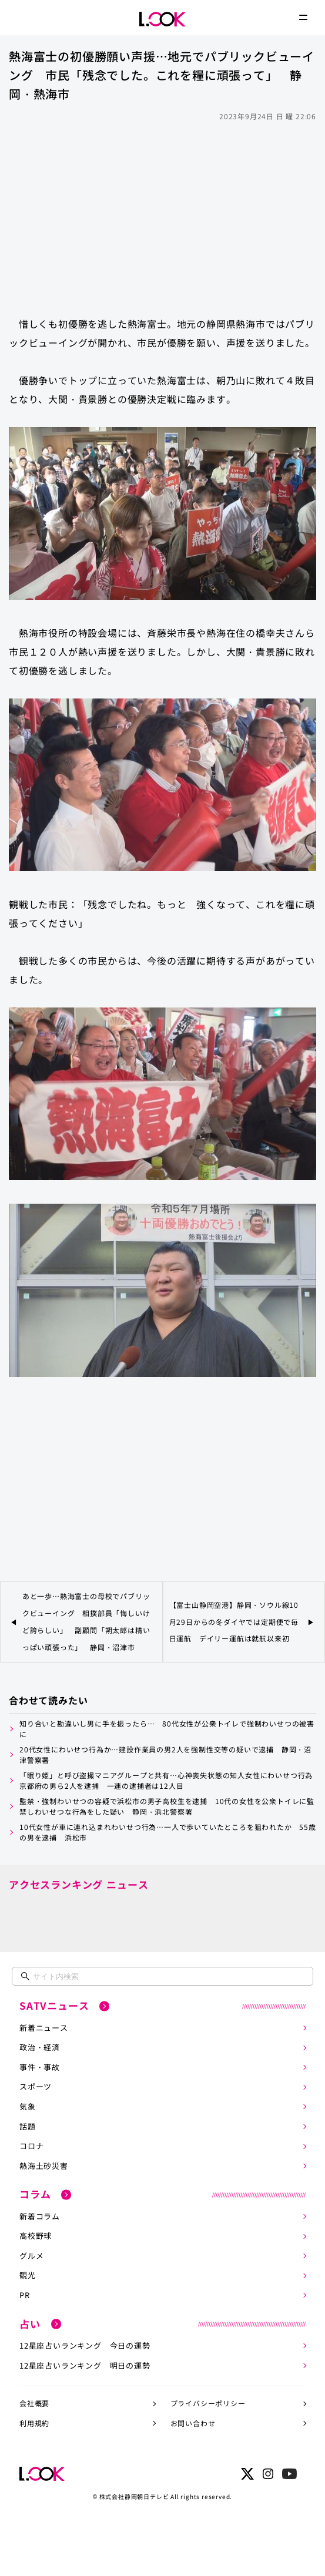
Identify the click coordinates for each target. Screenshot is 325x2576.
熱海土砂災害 (43, 2165)
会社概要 (34, 2403)
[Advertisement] (162, 213)
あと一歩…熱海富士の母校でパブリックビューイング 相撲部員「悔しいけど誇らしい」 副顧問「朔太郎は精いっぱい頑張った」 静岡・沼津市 (86, 1621)
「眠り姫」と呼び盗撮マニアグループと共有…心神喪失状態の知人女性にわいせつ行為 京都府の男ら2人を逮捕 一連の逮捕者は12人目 (167, 1780)
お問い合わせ (193, 2423)
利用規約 (34, 2423)
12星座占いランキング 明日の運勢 (84, 2365)
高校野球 (35, 2235)
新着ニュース (43, 2027)
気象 (27, 2106)
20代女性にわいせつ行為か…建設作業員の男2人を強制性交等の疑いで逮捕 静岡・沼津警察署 (165, 1754)
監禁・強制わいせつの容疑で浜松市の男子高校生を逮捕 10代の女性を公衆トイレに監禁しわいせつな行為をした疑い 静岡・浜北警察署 (166, 1806)
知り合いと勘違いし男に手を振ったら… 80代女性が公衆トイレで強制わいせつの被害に (166, 1728)
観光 (27, 2275)
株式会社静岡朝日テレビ (134, 2496)
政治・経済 (39, 2047)
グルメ (31, 2255)
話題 (27, 2126)
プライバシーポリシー (208, 2403)
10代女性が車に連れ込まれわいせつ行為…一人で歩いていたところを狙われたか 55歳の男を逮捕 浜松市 (167, 1832)
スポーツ (35, 2086)
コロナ (31, 2145)
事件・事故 (39, 2067)
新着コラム (39, 2216)
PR (24, 2294)
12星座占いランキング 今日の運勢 (84, 2345)
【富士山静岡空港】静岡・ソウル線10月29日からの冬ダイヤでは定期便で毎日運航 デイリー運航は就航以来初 (234, 1622)
